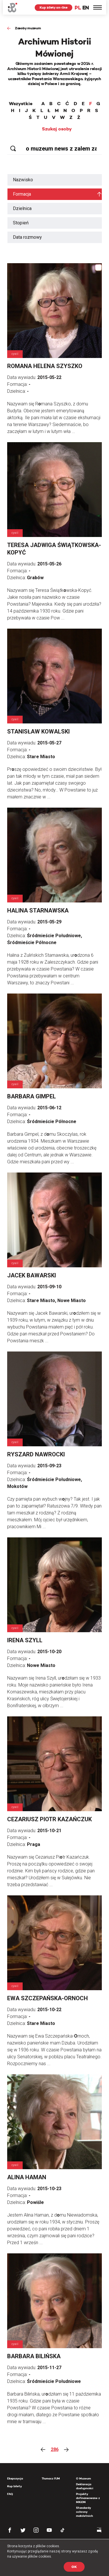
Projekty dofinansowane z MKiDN (88, 2498)
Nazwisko (23, 179)
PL (78, 7)
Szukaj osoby (57, 129)
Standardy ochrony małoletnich (84, 2512)
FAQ (10, 2494)
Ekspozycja (15, 2478)
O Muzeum (83, 2478)
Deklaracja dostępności (84, 2486)
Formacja (22, 194)
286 (55, 2449)
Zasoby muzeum (28, 28)
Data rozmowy (27, 237)
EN (85, 7)
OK (74, 2567)
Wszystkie (20, 103)
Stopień (21, 223)
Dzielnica (22, 208)
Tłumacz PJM (51, 2478)
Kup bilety (14, 2486)
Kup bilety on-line (53, 7)
